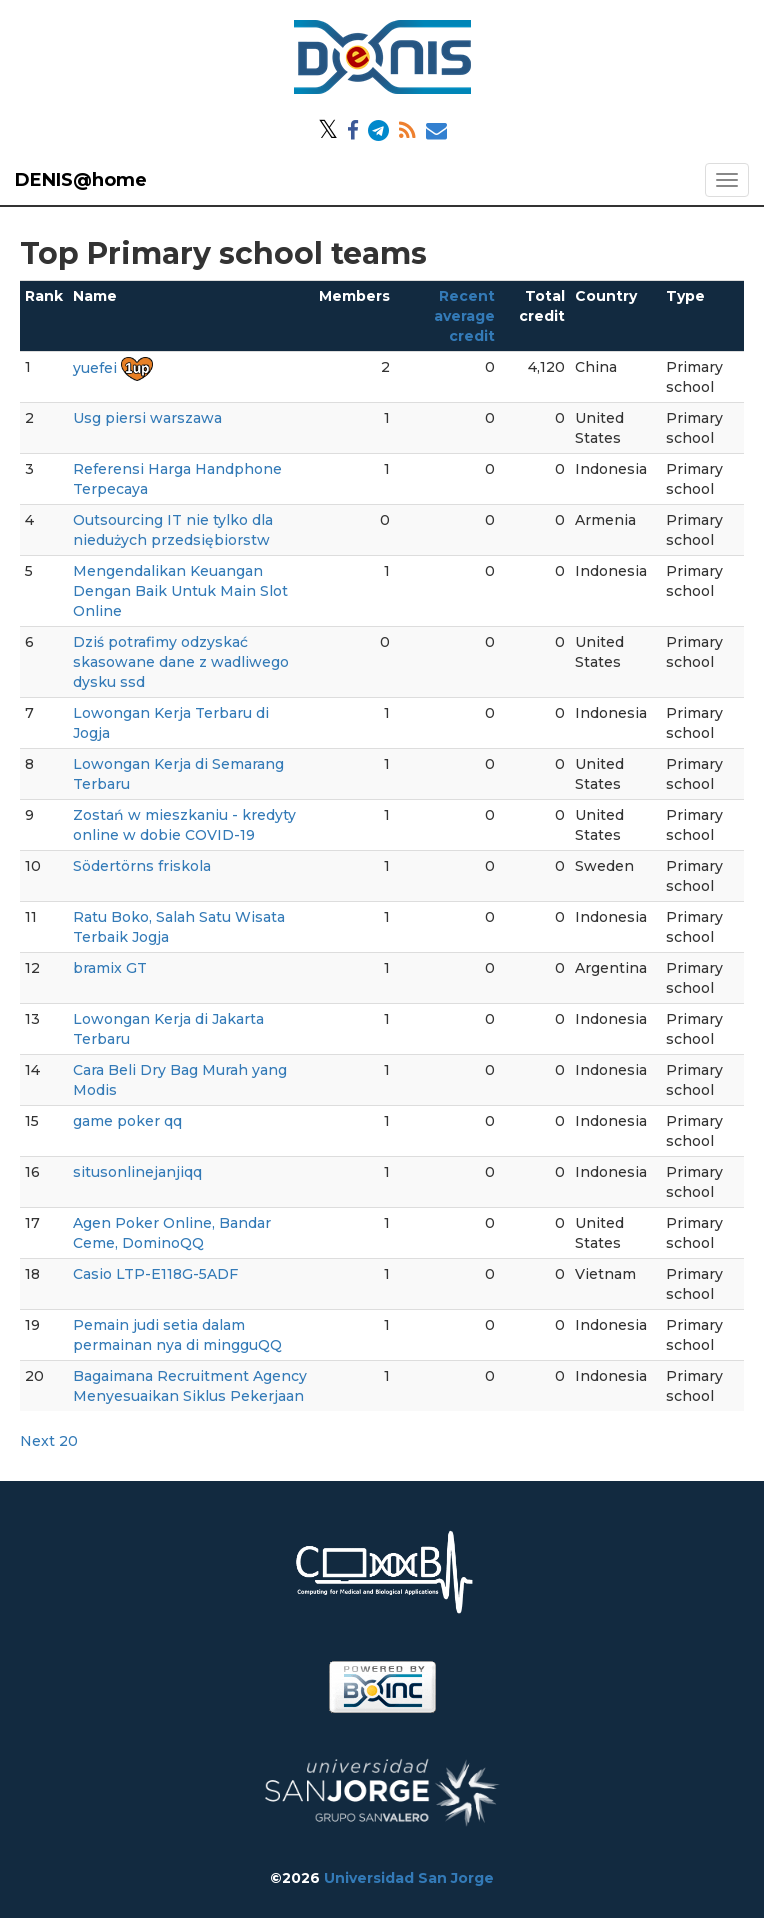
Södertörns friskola (142, 866)
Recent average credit (464, 316)
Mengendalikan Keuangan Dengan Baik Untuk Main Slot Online (180, 591)
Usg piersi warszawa (147, 418)
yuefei (95, 368)
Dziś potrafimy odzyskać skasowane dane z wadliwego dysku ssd (181, 662)
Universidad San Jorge (409, 1878)
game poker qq (127, 1121)
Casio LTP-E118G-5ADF (155, 1274)
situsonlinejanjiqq (137, 1172)
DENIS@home (81, 180)
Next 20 (49, 1441)
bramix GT (110, 968)
